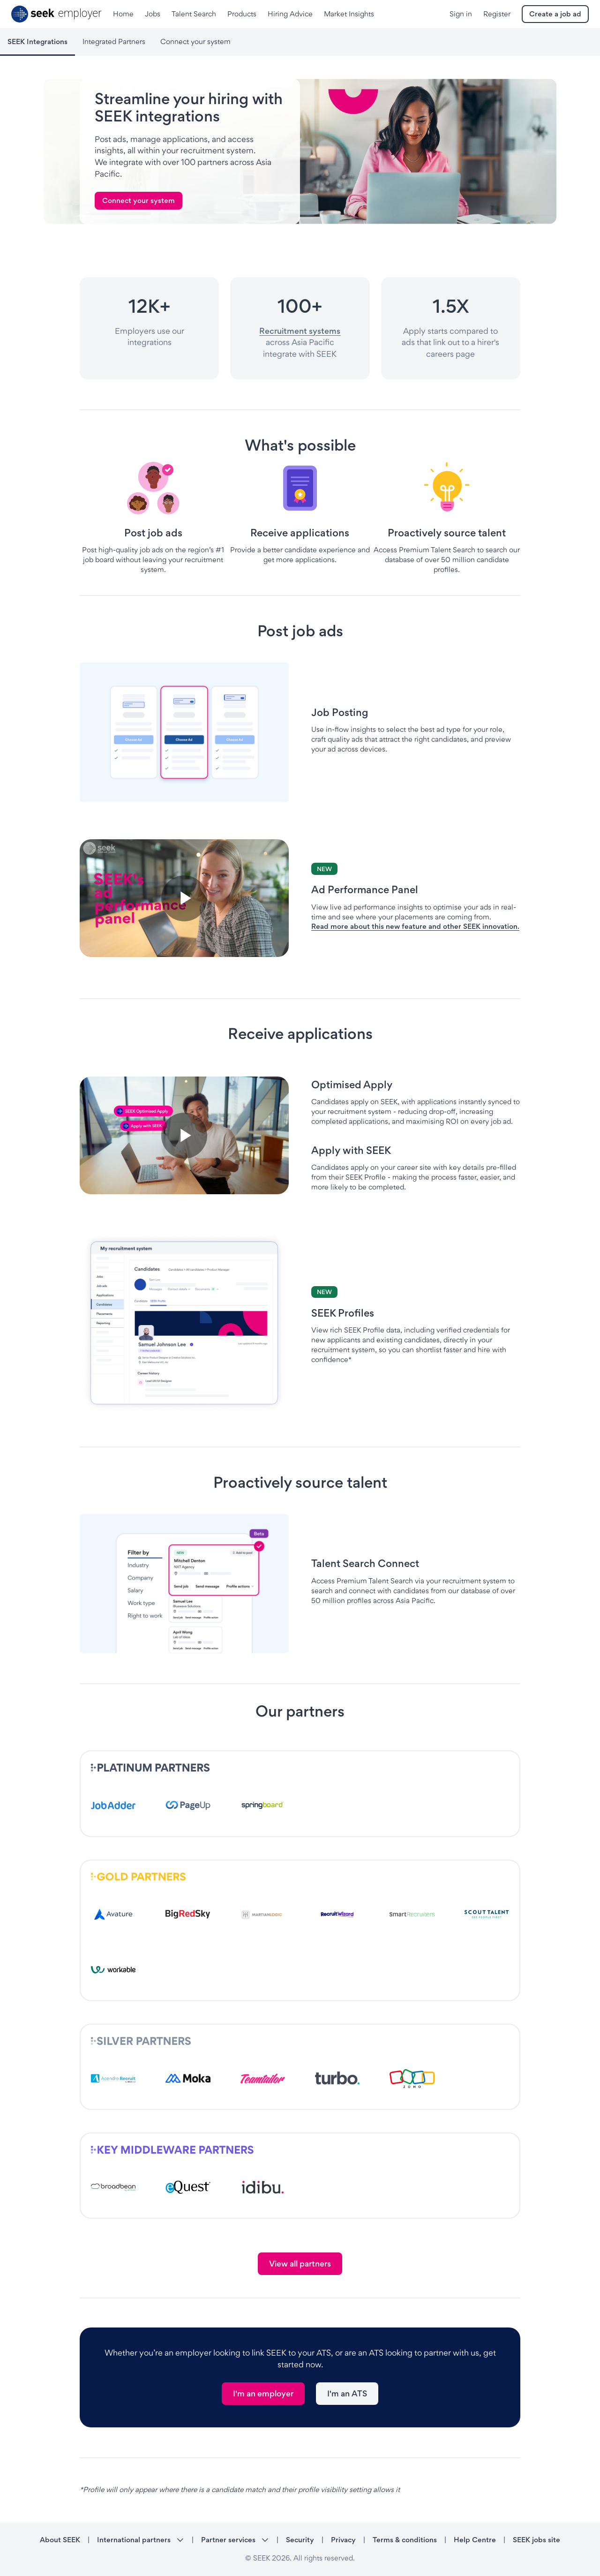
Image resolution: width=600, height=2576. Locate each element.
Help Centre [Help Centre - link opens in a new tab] (475, 2539)
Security (300, 2539)
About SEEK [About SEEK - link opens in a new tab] (60, 2539)
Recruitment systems (299, 331)
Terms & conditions (405, 2539)
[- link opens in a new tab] (113, 1805)
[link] (138, 201)
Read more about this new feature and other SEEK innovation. (415, 926)
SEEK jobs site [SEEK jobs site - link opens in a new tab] (536, 2539)
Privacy (343, 2539)
